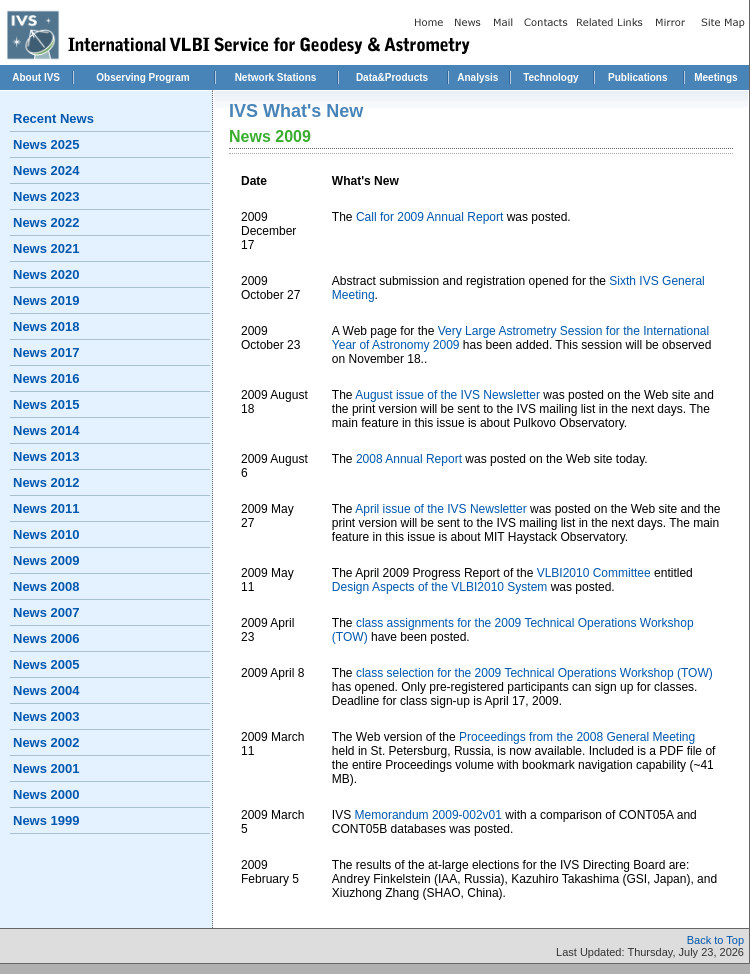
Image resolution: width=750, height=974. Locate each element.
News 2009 (46, 560)
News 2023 (46, 196)
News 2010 (46, 534)
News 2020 (46, 274)
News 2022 (46, 222)
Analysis (477, 77)
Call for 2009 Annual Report (431, 217)
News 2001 (46, 768)
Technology (550, 77)
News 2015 (46, 404)
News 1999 (46, 820)
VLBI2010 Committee (594, 573)
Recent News (53, 118)
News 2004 (46, 690)
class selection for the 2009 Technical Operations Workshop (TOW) (534, 673)
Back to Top (715, 940)
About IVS (36, 77)
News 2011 (46, 508)
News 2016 (46, 378)
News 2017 (46, 352)
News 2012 (46, 482)
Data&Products (392, 77)
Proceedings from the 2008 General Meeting (577, 737)
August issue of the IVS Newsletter (447, 395)
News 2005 (46, 664)
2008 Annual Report (409, 459)
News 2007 (46, 612)
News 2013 (46, 456)
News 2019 (46, 300)
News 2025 (46, 144)
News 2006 (46, 638)
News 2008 (46, 586)
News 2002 (46, 742)
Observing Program (142, 77)
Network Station (273, 77)
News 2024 (46, 170)
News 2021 (46, 248)
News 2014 (46, 430)
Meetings (715, 77)
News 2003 (46, 716)
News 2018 (46, 326)
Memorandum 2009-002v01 (428, 815)
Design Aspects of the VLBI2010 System (439, 587)
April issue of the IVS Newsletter (440, 509)
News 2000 (46, 794)
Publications (637, 77)
